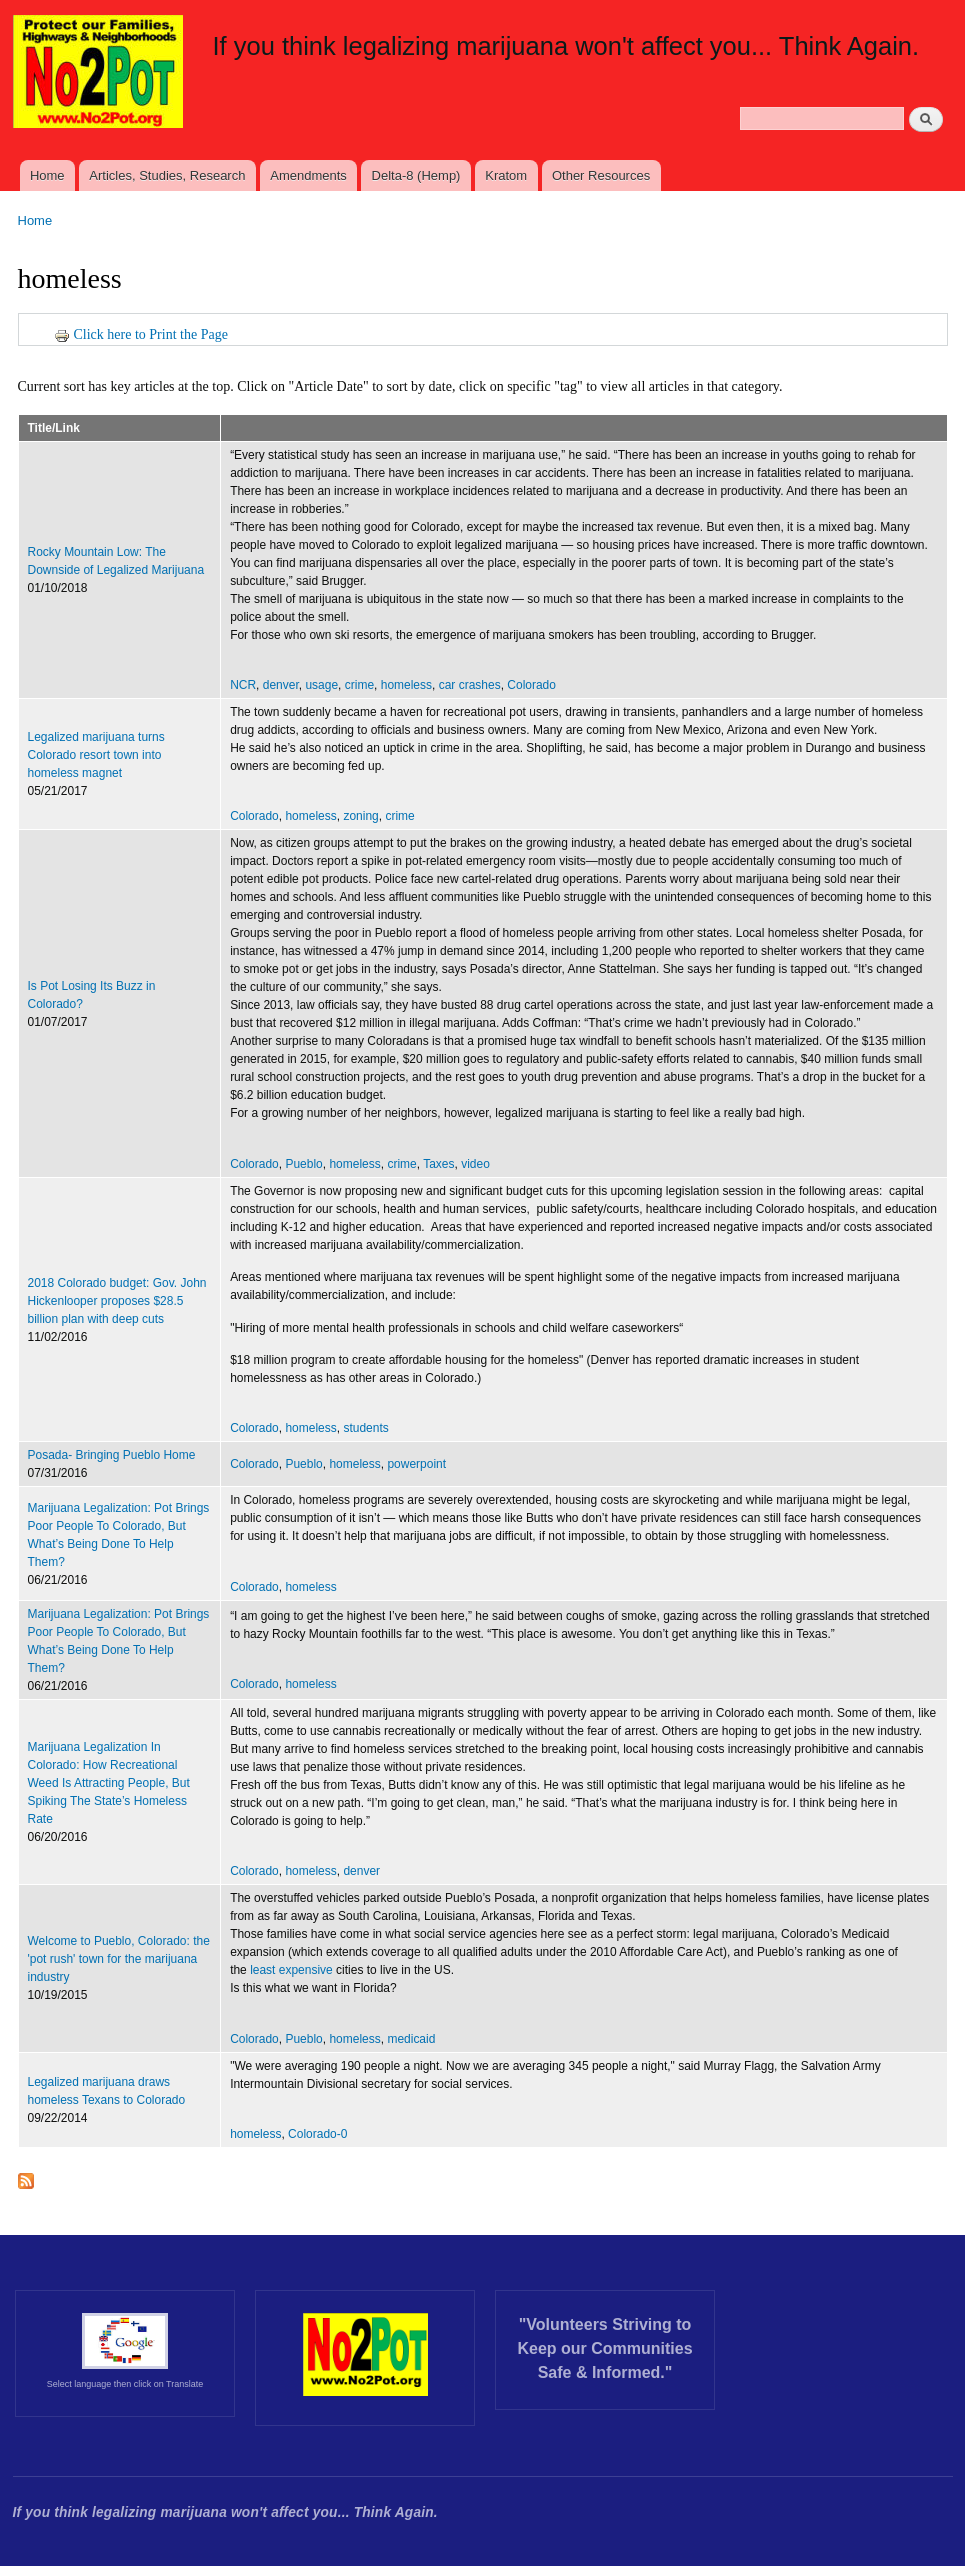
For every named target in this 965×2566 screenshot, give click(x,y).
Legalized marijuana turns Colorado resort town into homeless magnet (96, 755)
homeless (406, 685)
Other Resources (601, 175)
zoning (360, 816)
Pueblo (303, 1164)
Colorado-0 (317, 2134)
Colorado (531, 685)
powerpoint (416, 1464)
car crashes (470, 685)
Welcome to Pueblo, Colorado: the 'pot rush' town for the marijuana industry (119, 1959)
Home (47, 175)
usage (321, 685)
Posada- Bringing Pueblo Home (112, 1455)
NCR (243, 685)
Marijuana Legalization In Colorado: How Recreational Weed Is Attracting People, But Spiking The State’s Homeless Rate (109, 1783)
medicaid (411, 2039)
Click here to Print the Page (141, 334)
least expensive (291, 1970)
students (365, 1428)
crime (359, 685)
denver (281, 685)
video (475, 1164)
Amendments (308, 175)
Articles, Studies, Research (167, 175)
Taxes (438, 1164)
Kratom (506, 175)
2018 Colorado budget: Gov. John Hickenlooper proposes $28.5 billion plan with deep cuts (117, 1301)
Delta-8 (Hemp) (416, 175)
